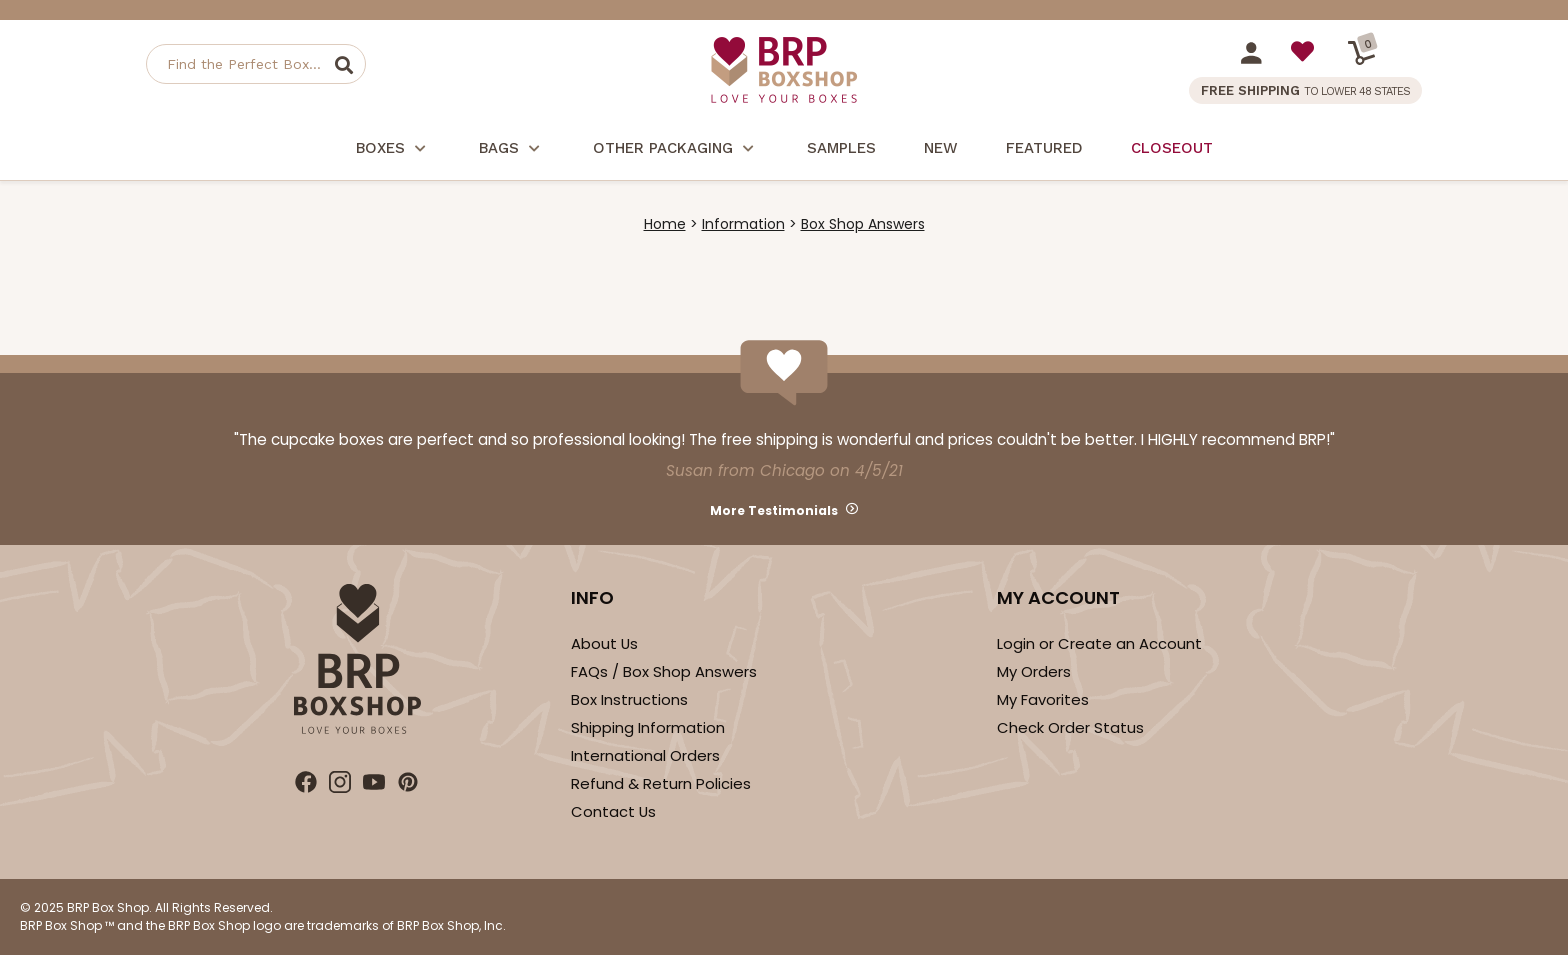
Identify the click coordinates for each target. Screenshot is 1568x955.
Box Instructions (629, 699)
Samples (841, 148)
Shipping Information (648, 727)
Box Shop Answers (863, 224)
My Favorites (1043, 699)
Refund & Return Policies (661, 783)
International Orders (645, 755)
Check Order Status (1070, 727)
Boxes (393, 150)
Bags (512, 150)
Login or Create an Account (1099, 643)
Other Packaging (676, 150)
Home (665, 224)
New (941, 148)
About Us (604, 643)
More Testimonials (774, 510)
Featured (1044, 148)
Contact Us (613, 811)
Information (743, 224)
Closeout (1172, 148)
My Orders (1034, 671)
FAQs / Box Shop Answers (664, 671)
